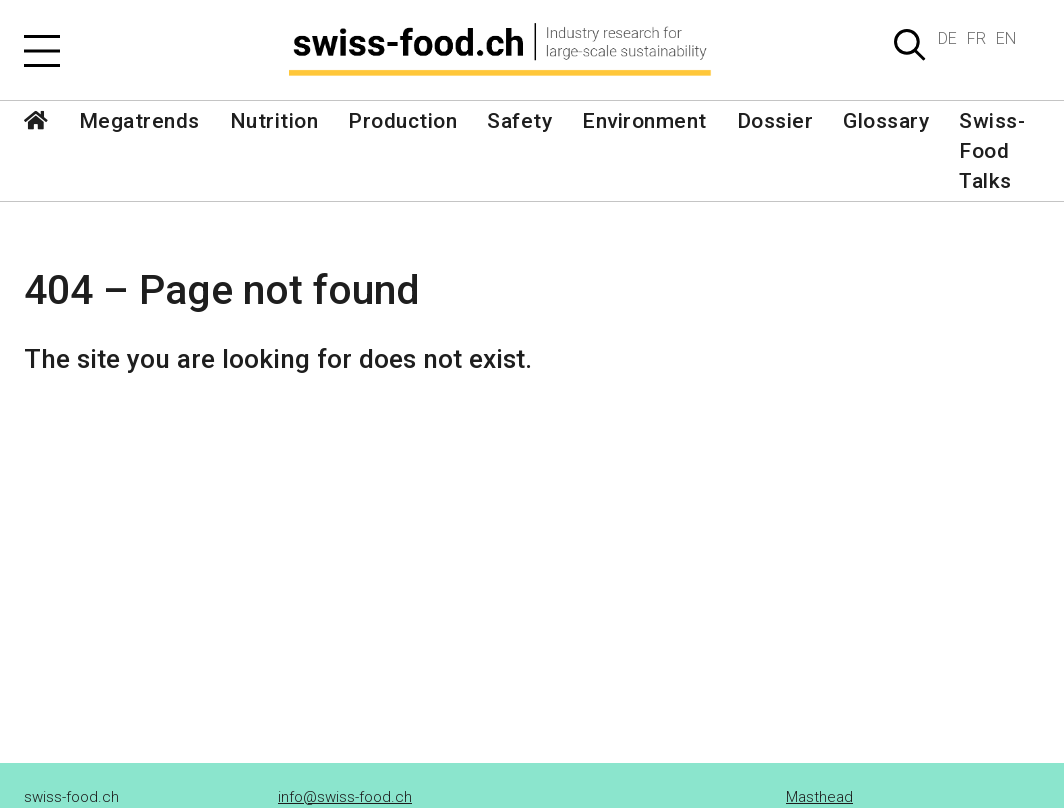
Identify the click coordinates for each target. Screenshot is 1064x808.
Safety (519, 121)
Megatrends (139, 121)
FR (976, 38)
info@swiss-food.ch (345, 797)
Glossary (886, 121)
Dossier (775, 121)
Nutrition (274, 121)
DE (947, 38)
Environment (644, 121)
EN (1006, 38)
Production (402, 121)
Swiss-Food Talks (992, 151)
